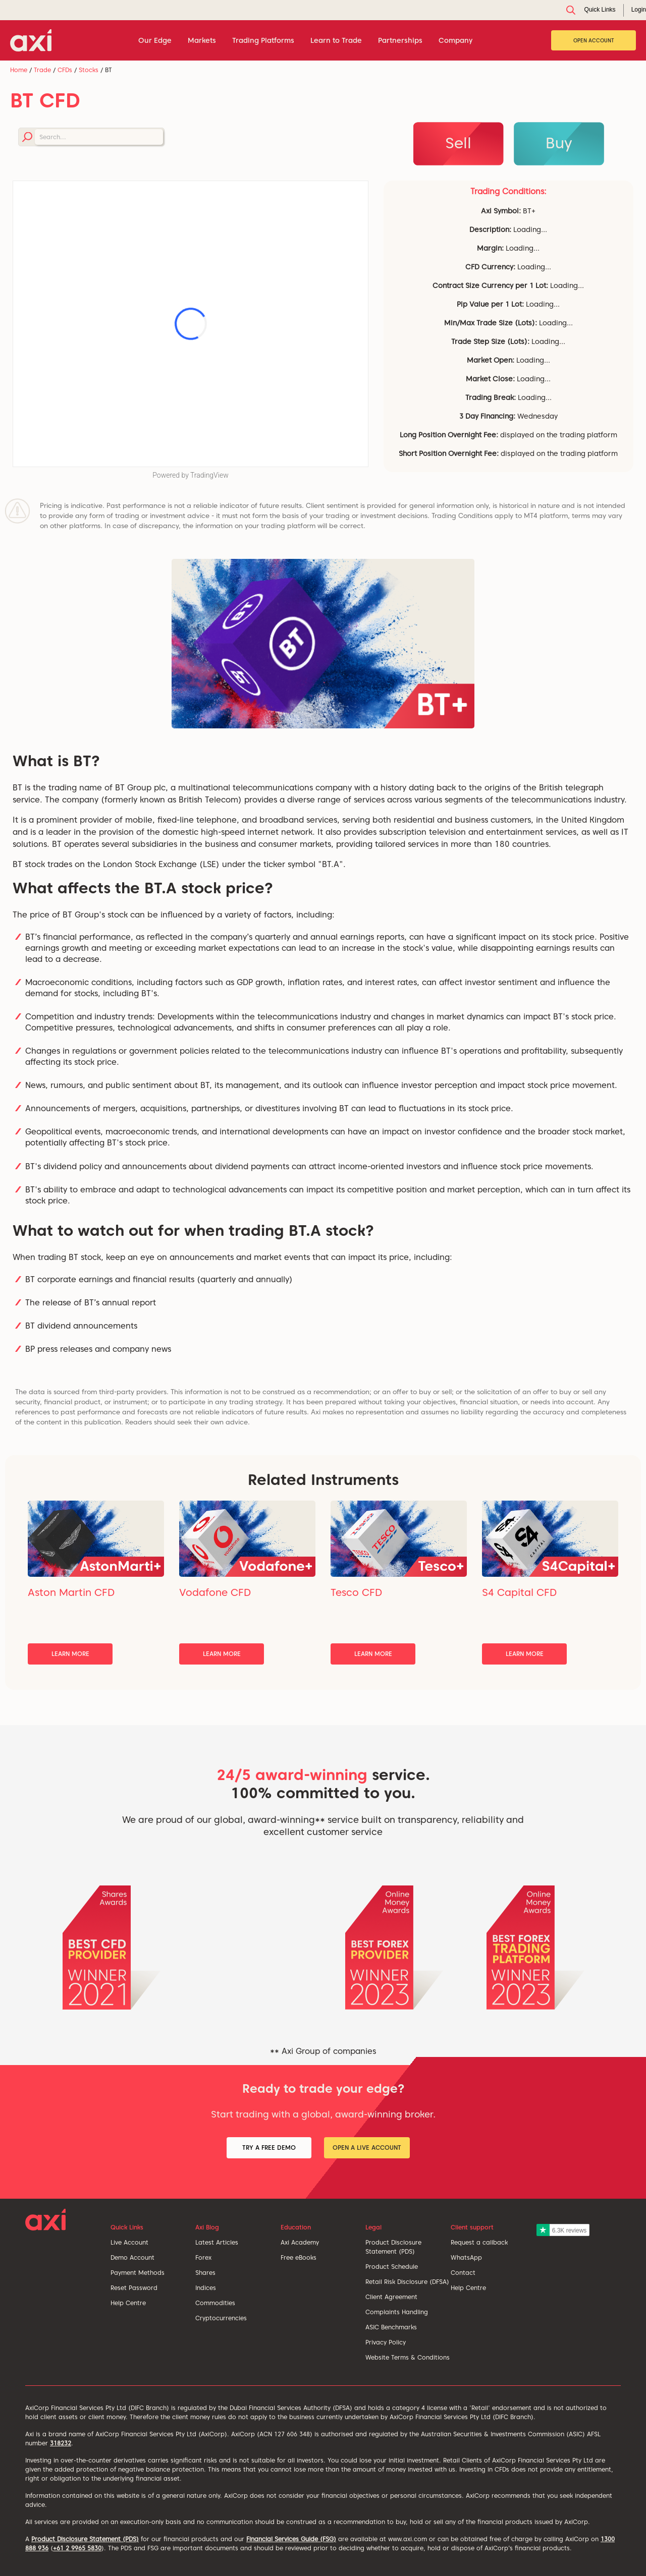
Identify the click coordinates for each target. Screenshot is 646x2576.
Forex (203, 2257)
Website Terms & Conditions (407, 2357)
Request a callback (479, 2242)
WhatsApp (466, 2257)
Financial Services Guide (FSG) (291, 2539)
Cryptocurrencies (221, 2318)
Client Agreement (391, 2297)
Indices (205, 2288)
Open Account (593, 40)
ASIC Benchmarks (391, 2327)
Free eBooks (298, 2257)
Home (18, 70)
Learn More (70, 1653)
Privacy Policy (385, 2342)
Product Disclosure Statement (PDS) (85, 2539)
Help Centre (128, 2303)
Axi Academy (300, 2242)
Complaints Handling (396, 2312)
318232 (60, 2443)
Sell (458, 143)
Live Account (129, 2242)
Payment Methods (138, 2272)
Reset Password (134, 2288)
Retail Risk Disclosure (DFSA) (407, 2281)
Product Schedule (391, 2266)
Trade (42, 70)
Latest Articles (216, 2242)
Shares (205, 2272)
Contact (463, 2272)
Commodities (215, 2303)
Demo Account (132, 2257)
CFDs (65, 70)
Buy (559, 143)
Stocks (88, 70)
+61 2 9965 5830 (77, 2548)
